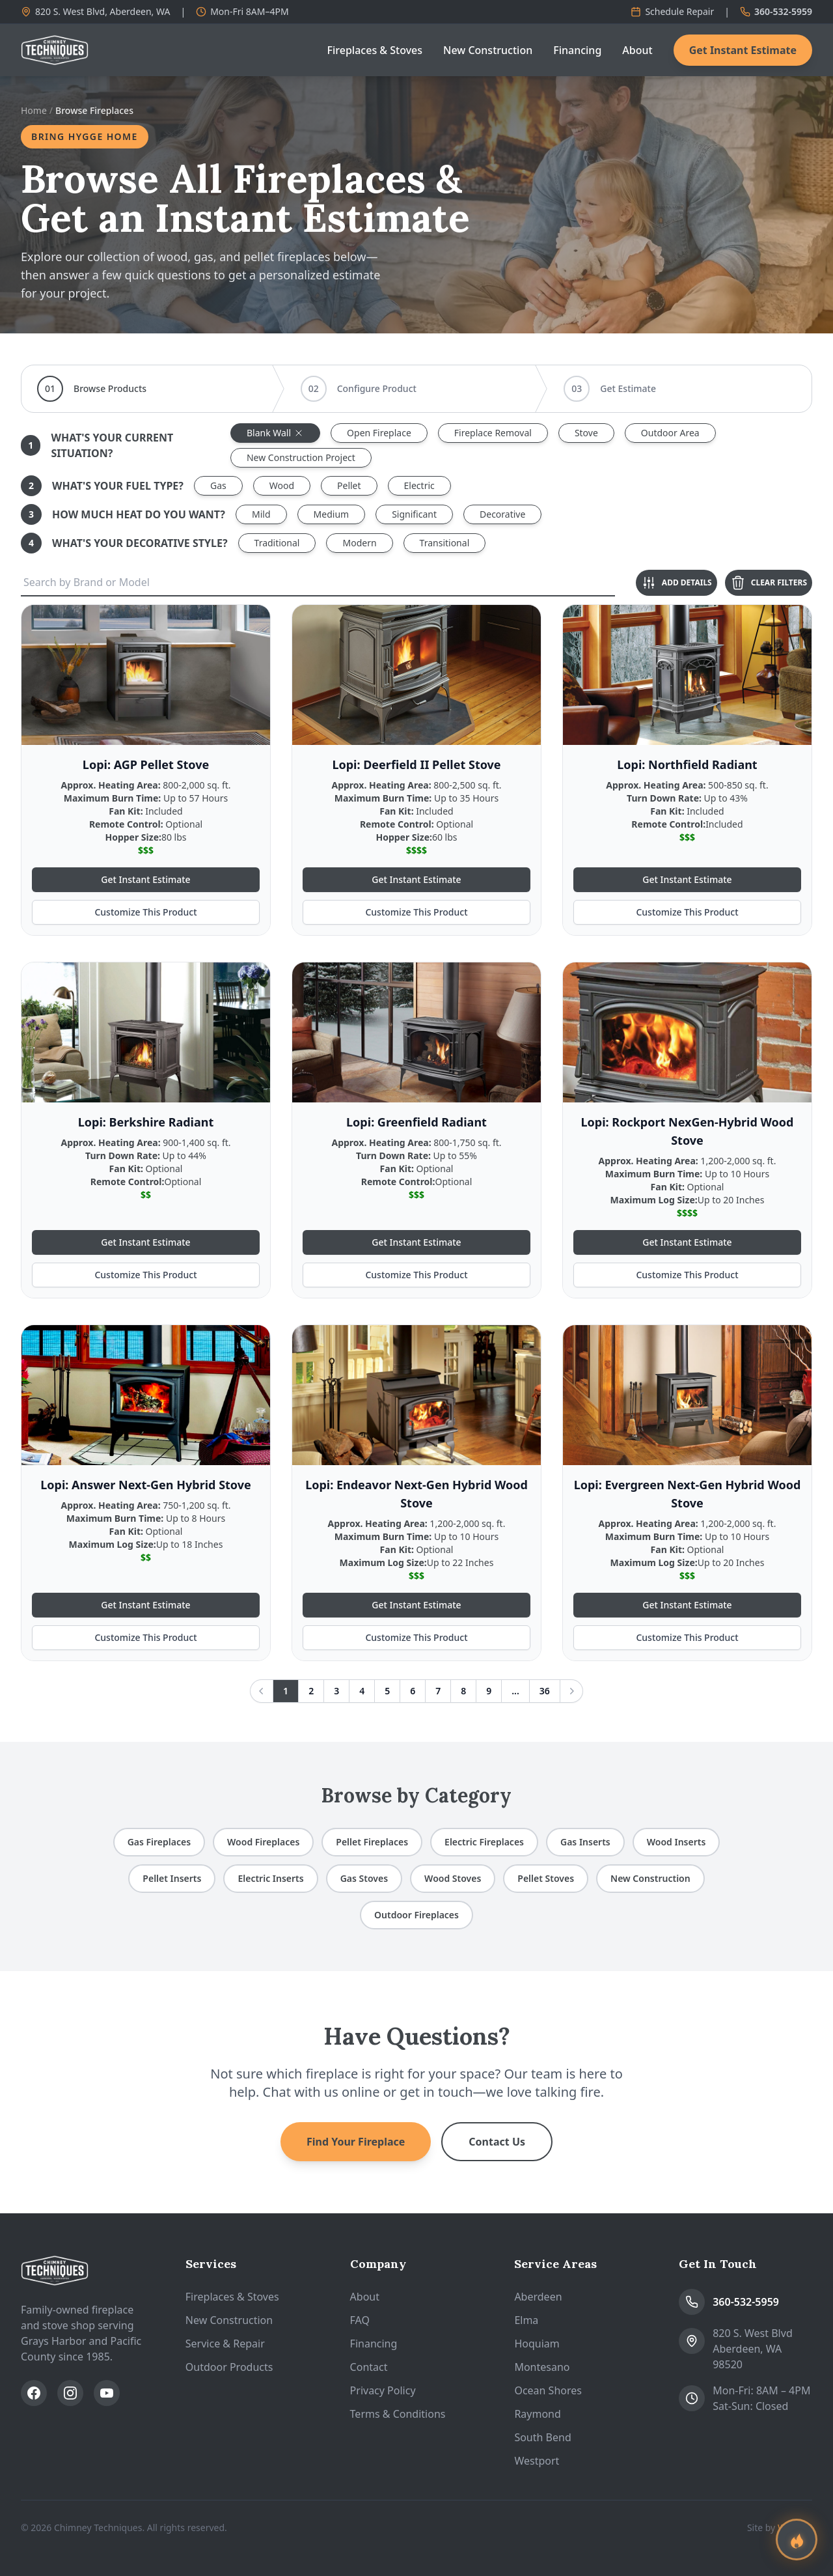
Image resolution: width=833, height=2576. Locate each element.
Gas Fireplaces (159, 1842)
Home (34, 110)
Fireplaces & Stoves (375, 50)
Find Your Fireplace (356, 2142)
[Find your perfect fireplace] (796, 2539)
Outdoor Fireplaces (416, 1915)
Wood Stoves (452, 1878)
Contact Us (497, 2142)
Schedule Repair (672, 11)
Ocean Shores (548, 2390)
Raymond (537, 2414)
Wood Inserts (676, 1842)
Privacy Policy (383, 2390)
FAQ (360, 2320)
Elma (526, 2320)
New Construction (487, 50)
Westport (536, 2461)
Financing (577, 50)
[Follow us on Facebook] (34, 2393)
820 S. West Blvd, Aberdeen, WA (95, 11)
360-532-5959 (776, 11)
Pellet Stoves (545, 1878)
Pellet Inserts (172, 1878)
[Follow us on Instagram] (70, 2393)
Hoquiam (536, 2343)
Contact (369, 2367)
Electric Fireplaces (484, 1842)
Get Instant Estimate (743, 50)
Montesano (541, 2367)
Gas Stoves (364, 1878)
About (637, 50)
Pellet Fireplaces (372, 1842)
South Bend (542, 2437)
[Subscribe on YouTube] (107, 2393)
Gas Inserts (585, 1842)
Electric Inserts (270, 1878)
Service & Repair (225, 2343)
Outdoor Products (229, 2367)
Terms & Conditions (398, 2414)
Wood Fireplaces (263, 1842)
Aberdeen (538, 2296)
